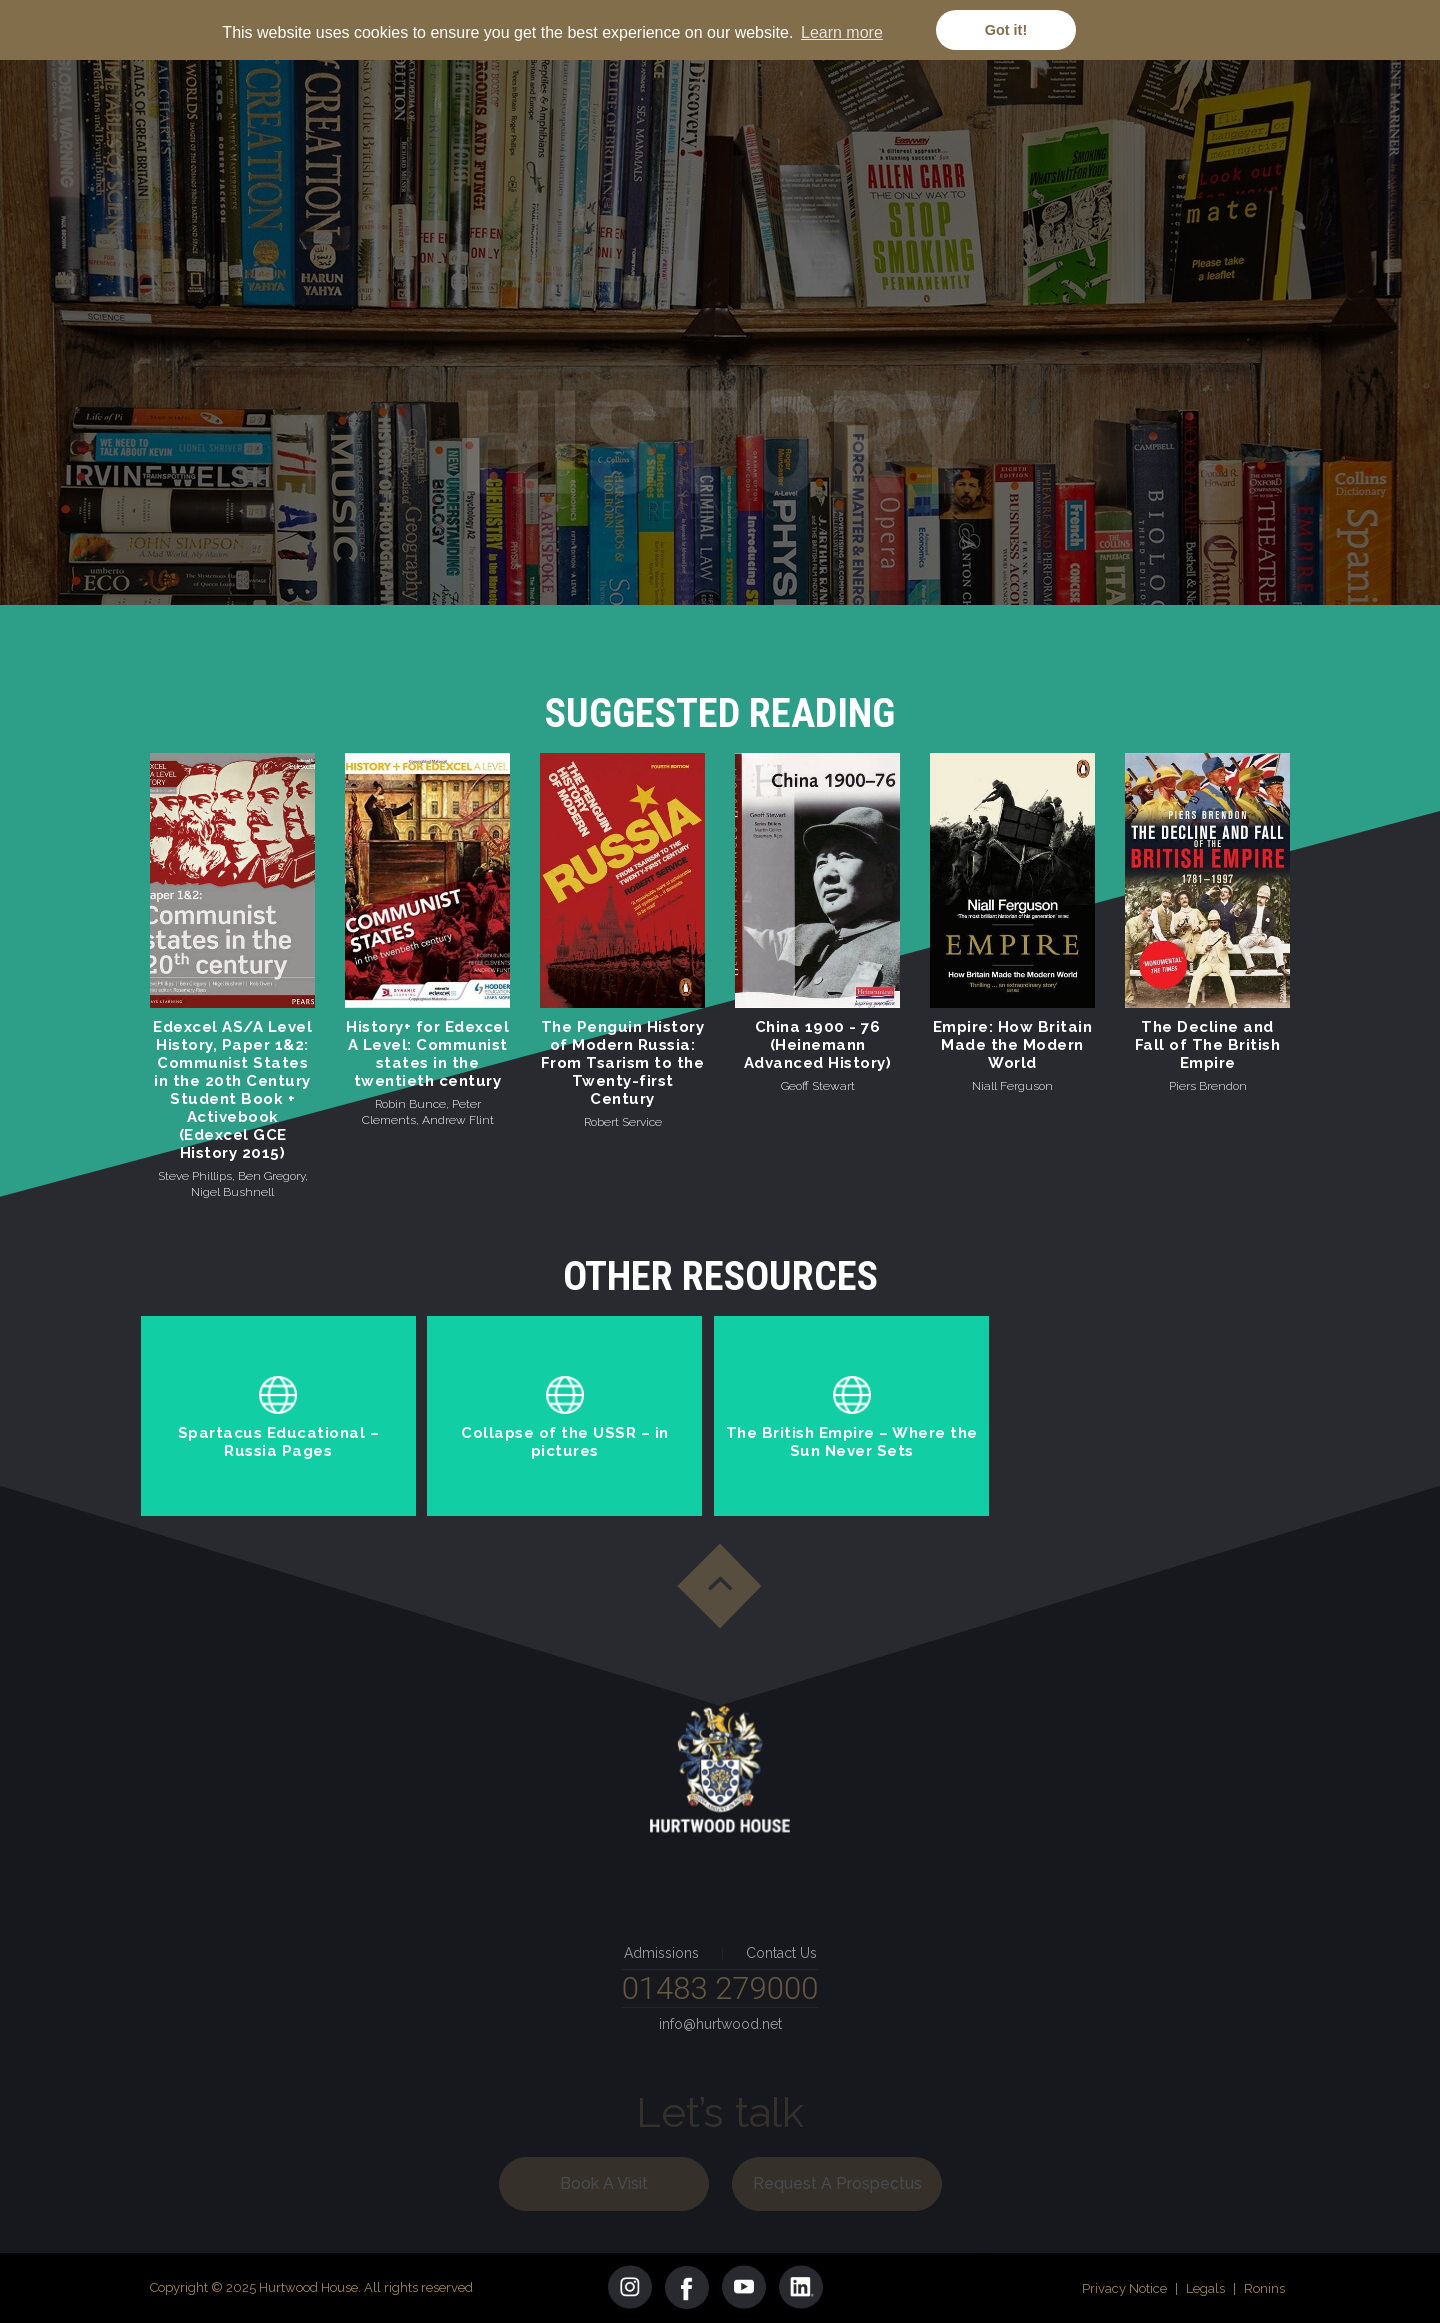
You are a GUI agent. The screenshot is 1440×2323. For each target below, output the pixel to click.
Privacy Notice (1124, 2288)
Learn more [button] (842, 32)
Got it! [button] (1006, 30)
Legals (1205, 2288)
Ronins (1264, 2288)
